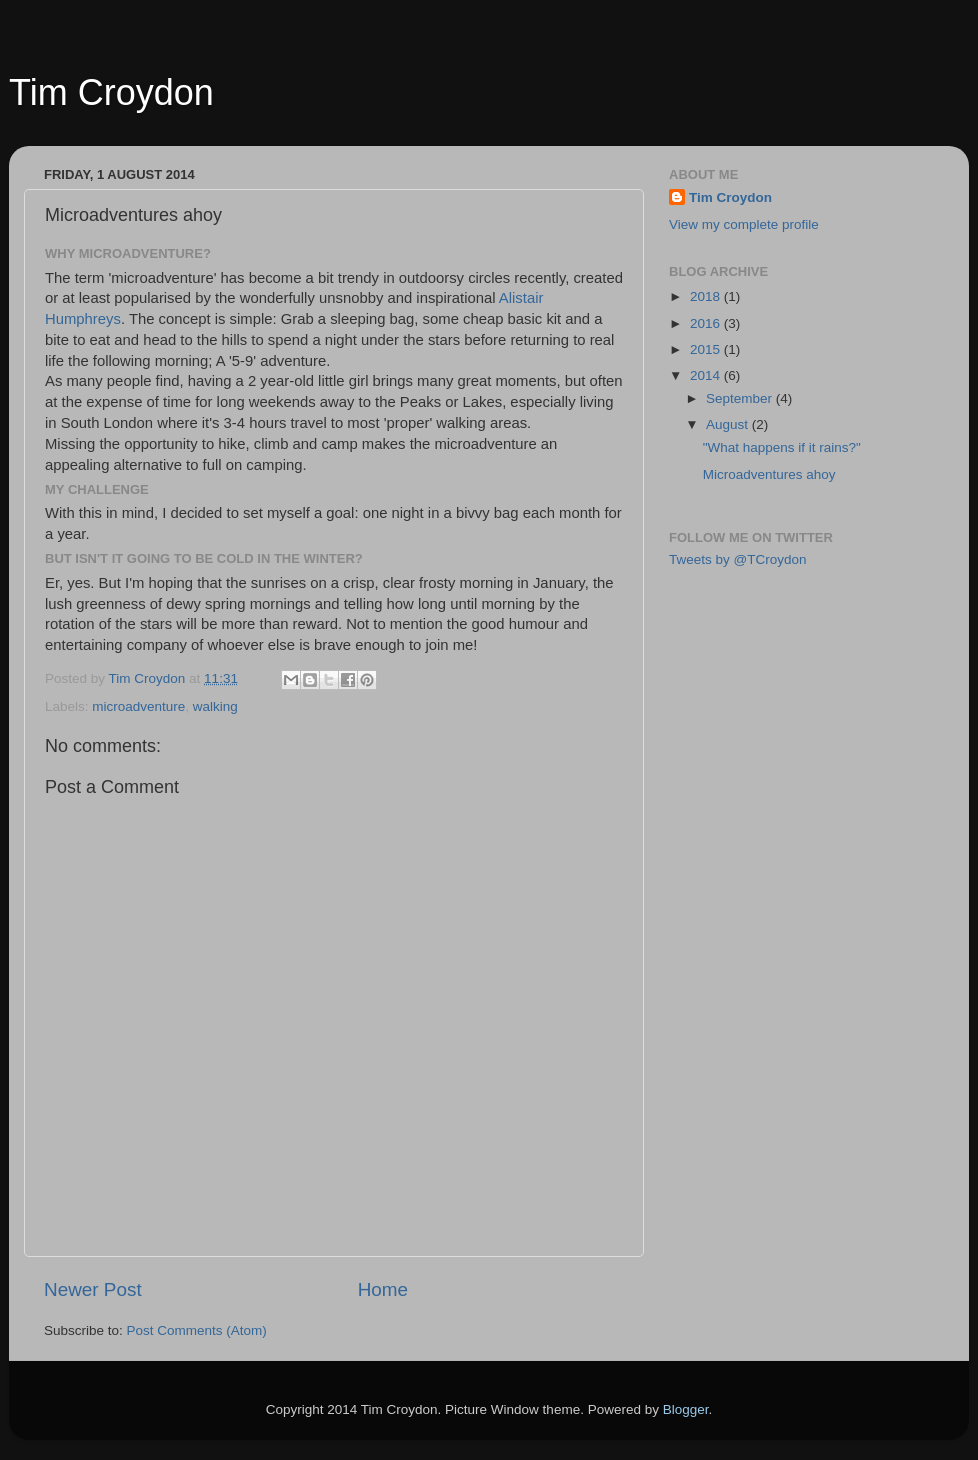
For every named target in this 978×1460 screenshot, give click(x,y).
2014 (707, 375)
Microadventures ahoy (769, 474)
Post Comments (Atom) (197, 1330)
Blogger (686, 1409)
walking (215, 706)
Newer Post (93, 1289)
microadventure (138, 706)
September (741, 398)
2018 (707, 296)
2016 (707, 323)
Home (383, 1289)
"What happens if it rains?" (782, 447)
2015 (707, 349)
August (729, 424)
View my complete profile (744, 224)
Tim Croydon (111, 92)
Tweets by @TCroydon (738, 559)
